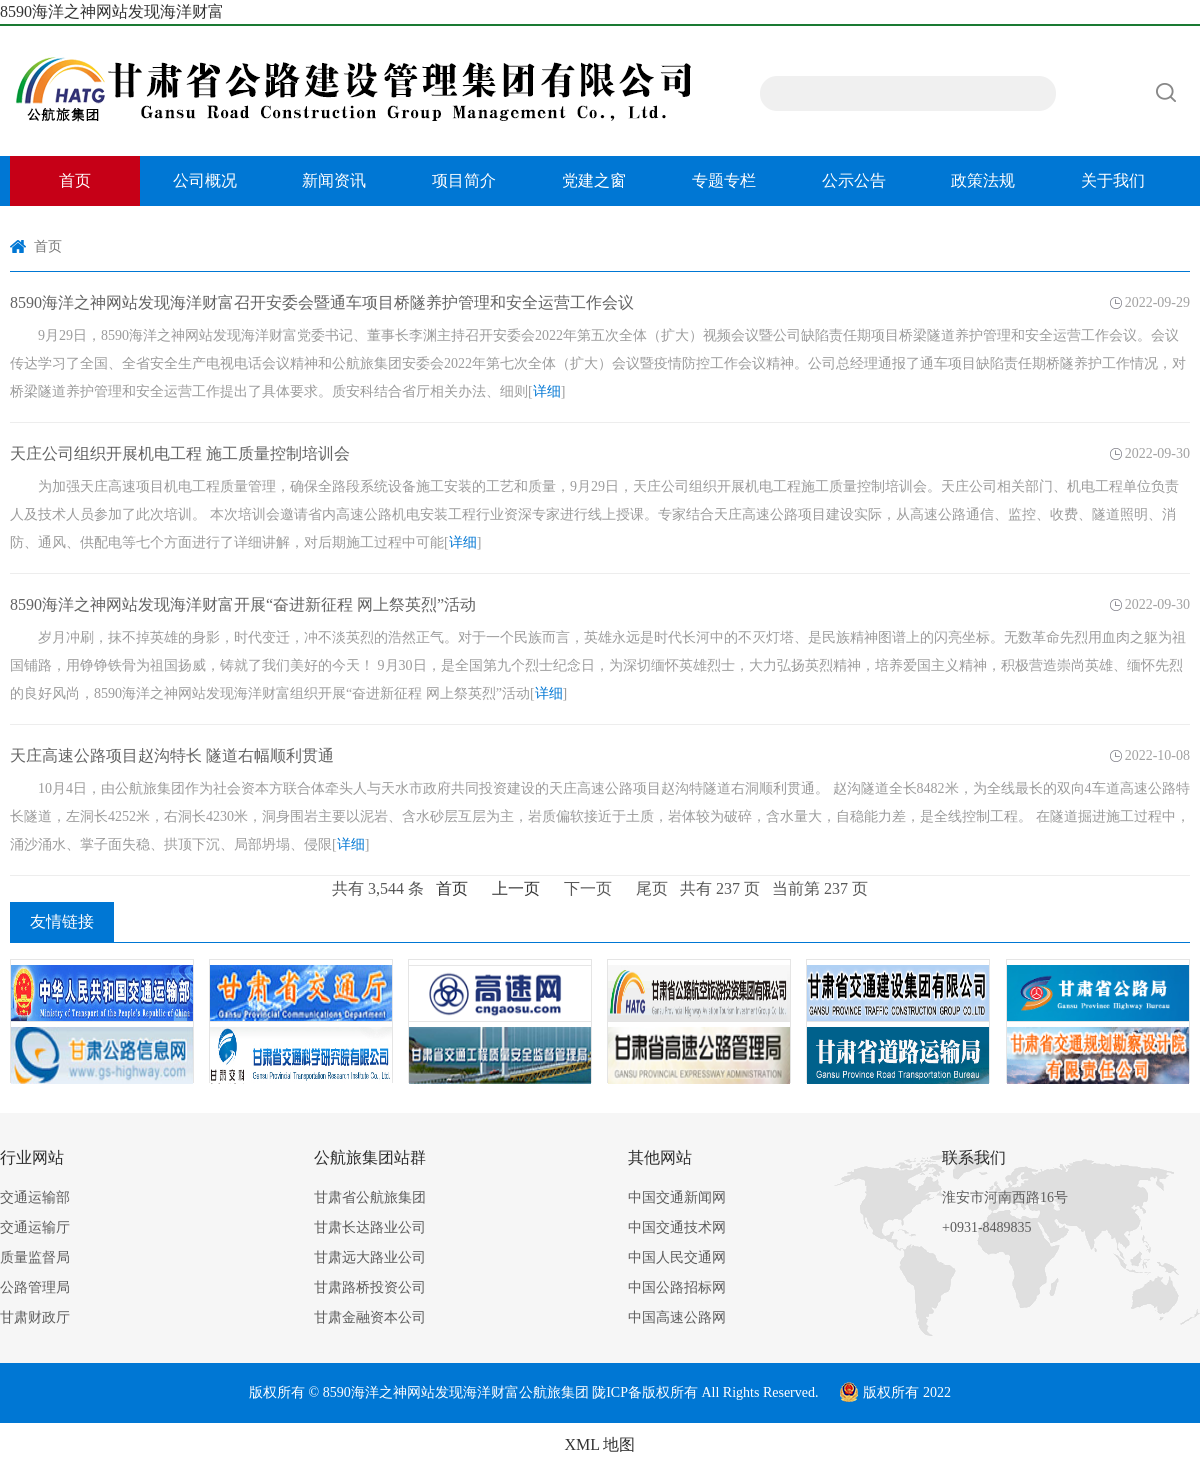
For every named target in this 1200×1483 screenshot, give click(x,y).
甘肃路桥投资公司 (370, 1287)
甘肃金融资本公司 (370, 1317)
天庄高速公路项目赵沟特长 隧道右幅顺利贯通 (172, 755)
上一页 (516, 888)
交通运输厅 (35, 1227)
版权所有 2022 (895, 1392)
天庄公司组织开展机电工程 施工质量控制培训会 (180, 453)
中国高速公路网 (677, 1317)
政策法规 (983, 180)
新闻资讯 (334, 180)
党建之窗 (594, 180)
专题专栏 (724, 180)
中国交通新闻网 (677, 1197)
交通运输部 (35, 1197)
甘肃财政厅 (35, 1317)
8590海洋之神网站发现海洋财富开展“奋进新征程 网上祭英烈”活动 (243, 604)
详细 (547, 391)
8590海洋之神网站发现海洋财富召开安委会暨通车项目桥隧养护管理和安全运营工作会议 (322, 302)
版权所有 (670, 1392)
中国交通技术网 (677, 1227)
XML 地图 (600, 1444)
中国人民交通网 (677, 1257)
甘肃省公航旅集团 (370, 1197)
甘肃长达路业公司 (370, 1227)
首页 (75, 180)
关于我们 (1113, 180)
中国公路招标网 (677, 1287)
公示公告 (854, 180)
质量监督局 (35, 1257)
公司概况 (205, 180)
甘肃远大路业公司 (370, 1257)
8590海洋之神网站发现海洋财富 (112, 11)
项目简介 (464, 180)
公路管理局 (35, 1287)
